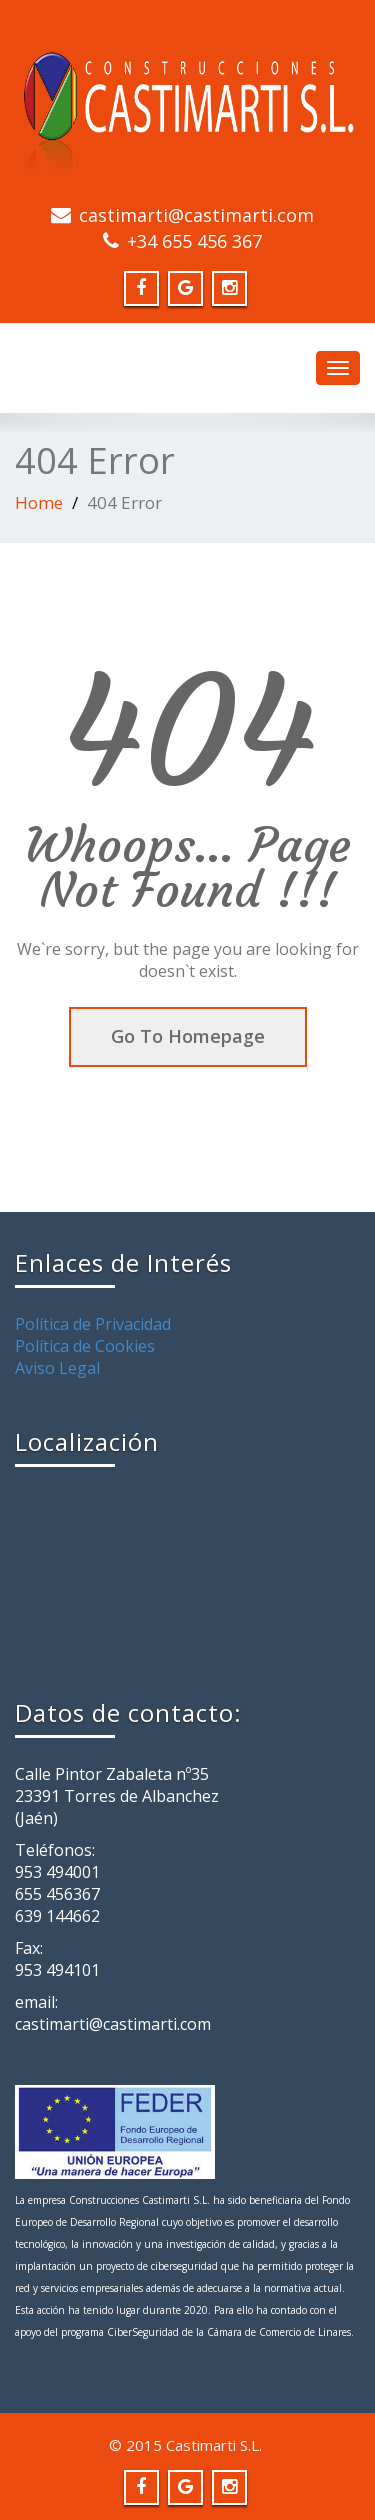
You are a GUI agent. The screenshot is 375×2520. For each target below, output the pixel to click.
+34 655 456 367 (194, 241)
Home (39, 502)
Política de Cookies (85, 1346)
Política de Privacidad (93, 1324)
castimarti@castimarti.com (196, 215)
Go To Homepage (188, 1036)
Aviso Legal (57, 1368)
